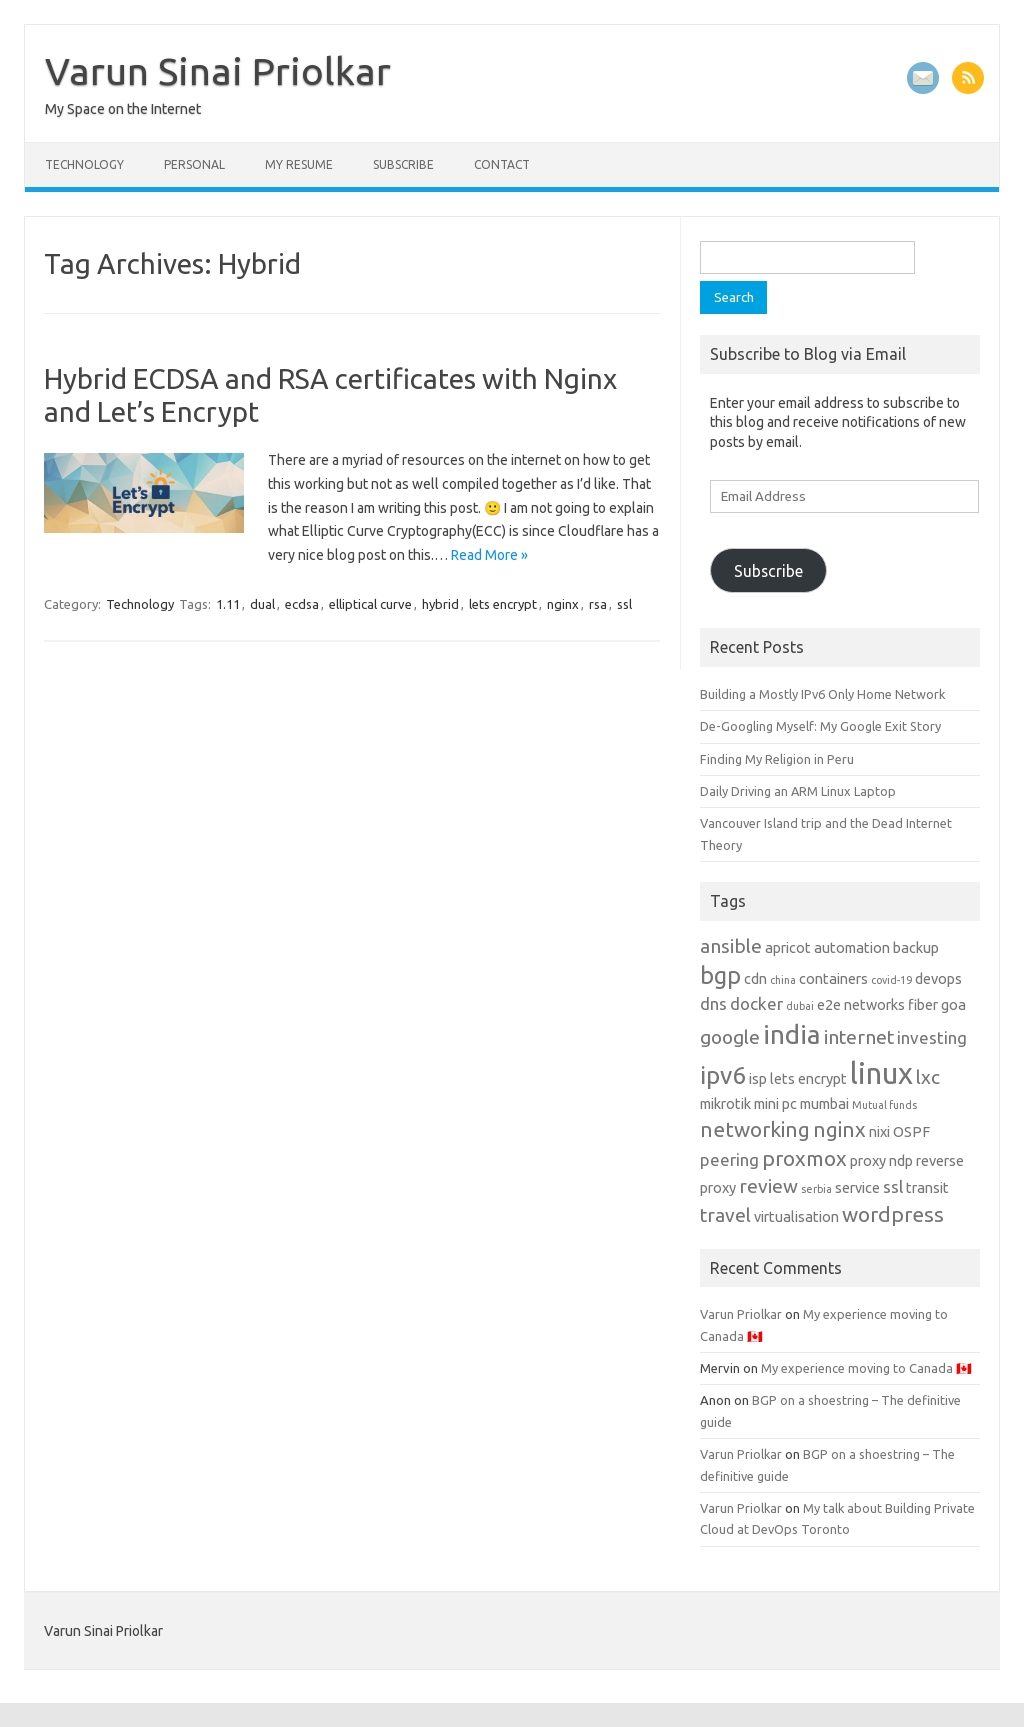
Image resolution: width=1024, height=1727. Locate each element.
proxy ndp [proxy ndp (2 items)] (881, 1161)
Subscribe (403, 164)
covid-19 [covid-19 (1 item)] (891, 980)
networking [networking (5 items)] (755, 1129)
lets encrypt (503, 604)
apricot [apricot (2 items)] (788, 948)
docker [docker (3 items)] (756, 1003)
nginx (563, 604)
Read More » (489, 555)
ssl (624, 604)
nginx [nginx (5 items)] (839, 1129)
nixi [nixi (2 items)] (879, 1132)
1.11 (228, 604)
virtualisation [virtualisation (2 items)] (796, 1217)
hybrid (440, 604)
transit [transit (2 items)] (927, 1188)
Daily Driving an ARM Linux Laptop (798, 791)
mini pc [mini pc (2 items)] (775, 1104)
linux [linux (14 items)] (881, 1073)
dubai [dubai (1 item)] (800, 1006)
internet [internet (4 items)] (859, 1037)
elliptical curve (370, 604)
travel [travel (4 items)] (725, 1215)
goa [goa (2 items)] (953, 1005)
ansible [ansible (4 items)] (731, 946)
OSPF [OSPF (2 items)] (911, 1132)
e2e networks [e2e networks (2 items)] (861, 1005)
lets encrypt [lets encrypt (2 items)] (808, 1079)
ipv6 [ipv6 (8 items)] (723, 1075)
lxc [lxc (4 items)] (928, 1077)
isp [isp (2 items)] (758, 1079)
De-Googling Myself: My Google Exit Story (820, 726)
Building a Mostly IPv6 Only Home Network (822, 694)
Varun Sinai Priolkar (218, 71)
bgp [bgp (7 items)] (720, 975)
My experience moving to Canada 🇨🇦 (866, 1368)
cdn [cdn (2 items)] (755, 979)
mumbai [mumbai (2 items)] (824, 1104)
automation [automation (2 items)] (852, 948)
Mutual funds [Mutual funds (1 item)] (884, 1105)
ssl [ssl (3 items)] (893, 1186)
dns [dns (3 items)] (713, 1003)
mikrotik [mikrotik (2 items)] (725, 1104)
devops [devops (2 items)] (938, 979)
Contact (502, 164)
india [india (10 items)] (792, 1034)
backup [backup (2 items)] (916, 948)
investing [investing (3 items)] (932, 1037)
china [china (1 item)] (783, 980)
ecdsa (302, 604)
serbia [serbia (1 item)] (816, 1189)
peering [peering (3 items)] (729, 1159)
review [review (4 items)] (768, 1186)
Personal (194, 164)
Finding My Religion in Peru (777, 759)
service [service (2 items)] (857, 1188)
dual (262, 604)
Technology (84, 164)
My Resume (299, 164)
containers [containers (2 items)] (833, 979)
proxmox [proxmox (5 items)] (804, 1158)
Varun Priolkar (741, 1314)
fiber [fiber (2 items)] (923, 1005)
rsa (598, 604)
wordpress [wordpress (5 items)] (893, 1214)
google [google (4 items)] (730, 1037)
